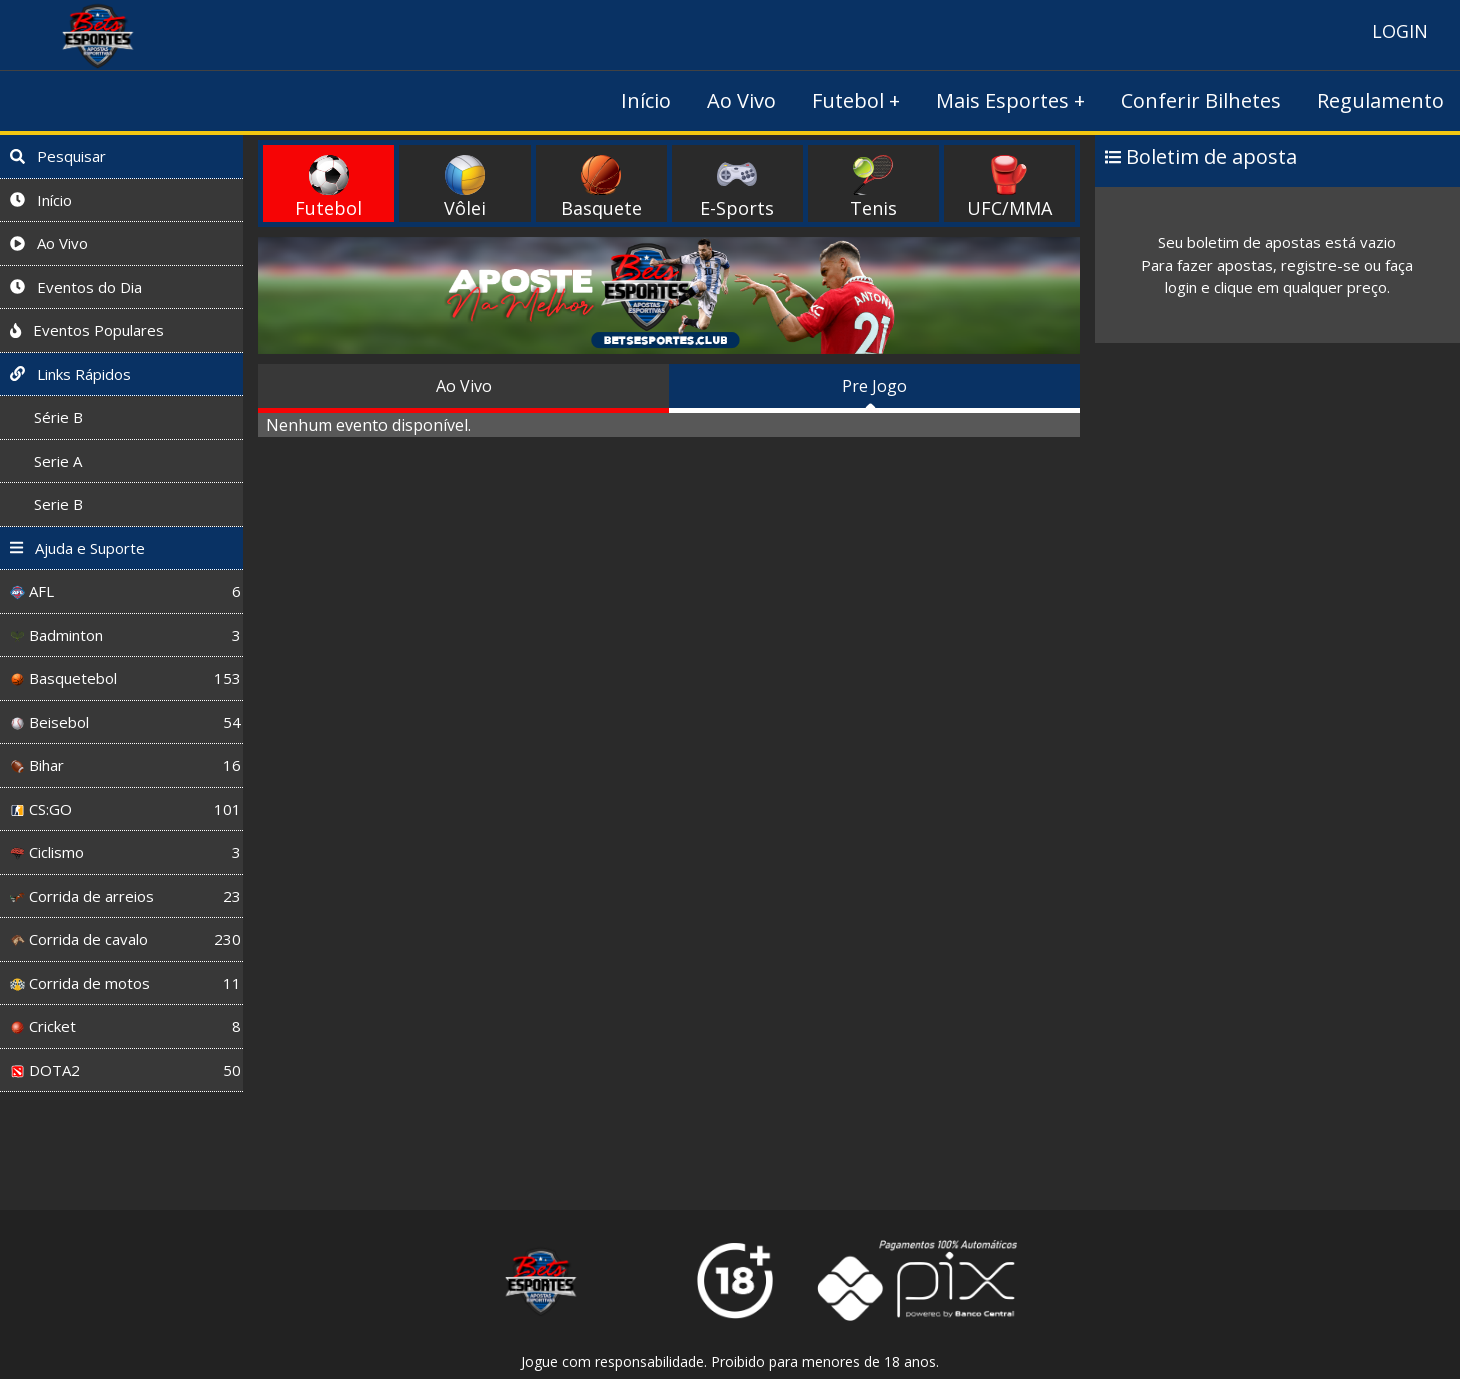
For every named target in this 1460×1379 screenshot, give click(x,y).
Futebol (848, 100)
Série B (46, 417)
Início (646, 100)
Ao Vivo (741, 100)
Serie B (46, 504)
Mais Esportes (1002, 100)
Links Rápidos (70, 374)
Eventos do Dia (76, 287)
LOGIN (1400, 31)
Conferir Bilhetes (1201, 100)
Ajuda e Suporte (77, 548)
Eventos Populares (87, 330)
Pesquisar (58, 156)
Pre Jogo (874, 386)
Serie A (46, 461)
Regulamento (1380, 100)
